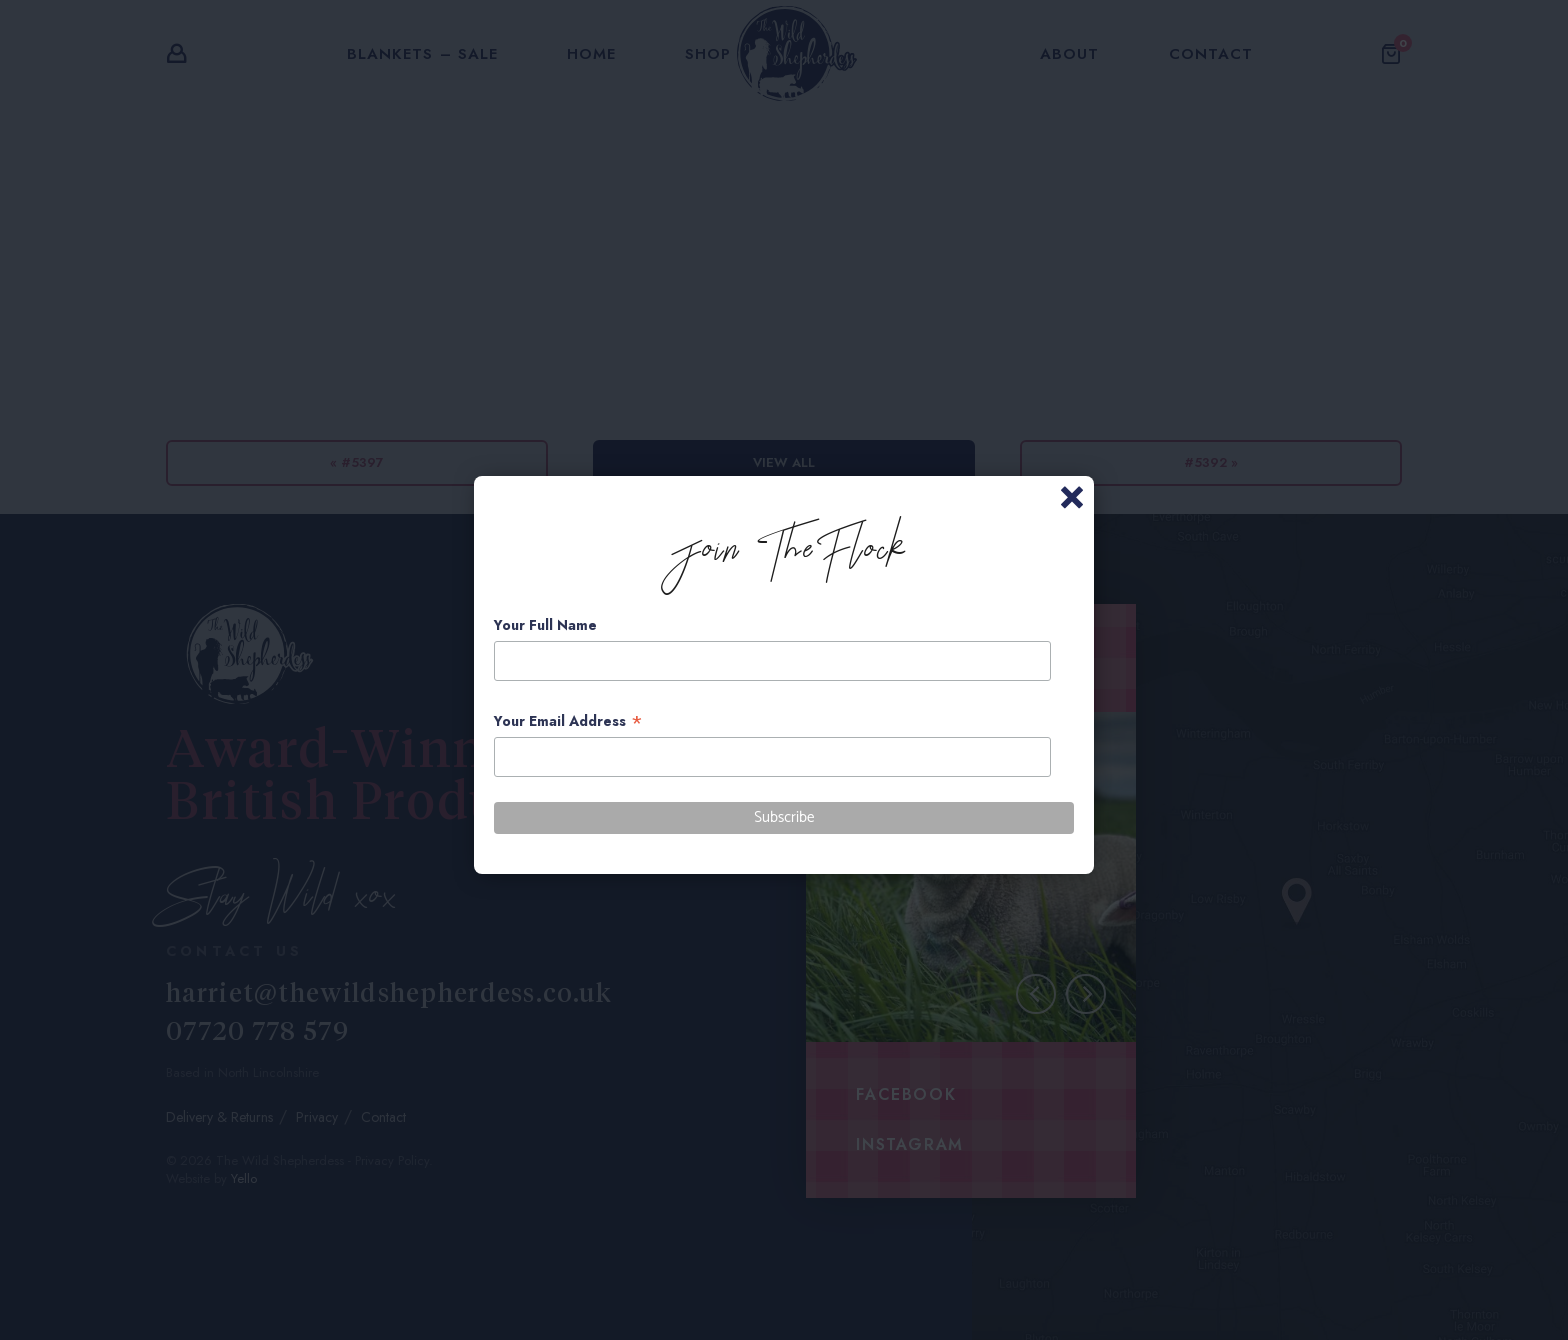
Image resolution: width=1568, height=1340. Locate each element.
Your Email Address (568, 721)
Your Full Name (545, 625)
